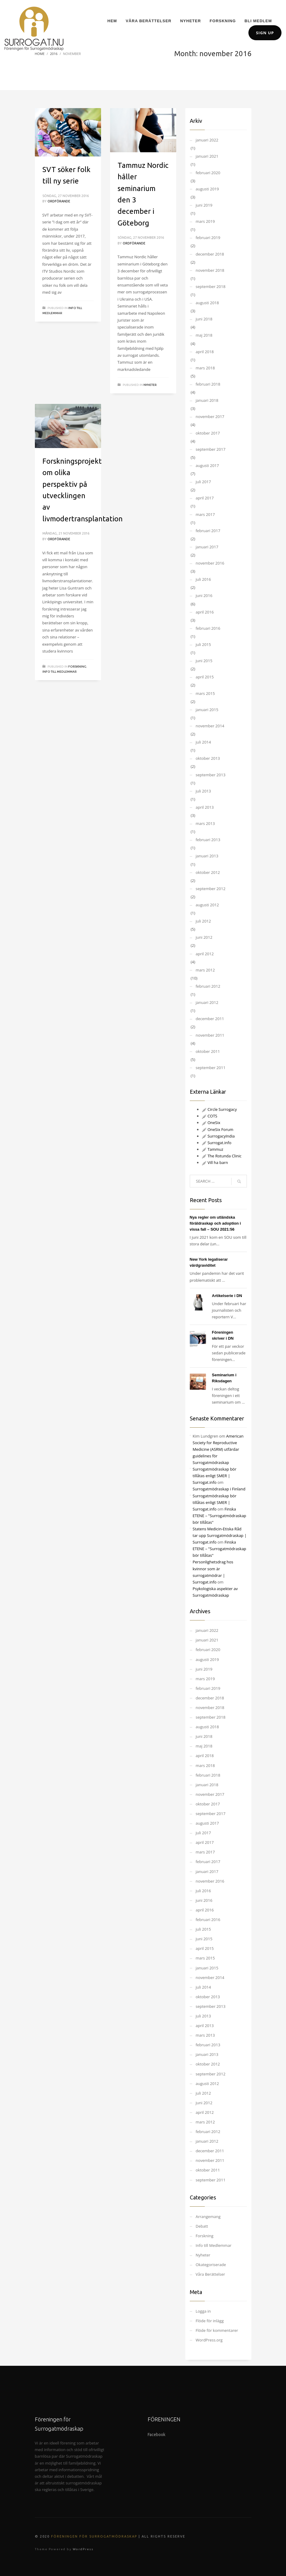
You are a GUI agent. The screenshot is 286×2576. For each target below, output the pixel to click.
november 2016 (210, 563)
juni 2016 (204, 595)
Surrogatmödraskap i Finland (219, 1489)
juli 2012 (203, 921)
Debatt (202, 2226)
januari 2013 (207, 856)
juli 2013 (203, 791)
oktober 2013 (208, 758)
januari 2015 (207, 709)
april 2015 (205, 677)
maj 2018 (204, 335)
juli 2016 (203, 579)
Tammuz (212, 1149)
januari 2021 (207, 156)
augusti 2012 (207, 905)
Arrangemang (208, 2216)
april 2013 (205, 807)
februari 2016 (208, 628)
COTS (209, 1116)
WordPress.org (209, 2340)
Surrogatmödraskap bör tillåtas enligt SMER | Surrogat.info (214, 1475)
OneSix (211, 1122)
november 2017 (210, 416)
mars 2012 (205, 970)
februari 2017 (208, 530)
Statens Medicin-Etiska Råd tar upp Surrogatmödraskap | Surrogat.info (220, 1535)
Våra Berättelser (210, 2274)
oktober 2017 (208, 433)
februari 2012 (208, 986)
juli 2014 (203, 742)
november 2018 (210, 270)
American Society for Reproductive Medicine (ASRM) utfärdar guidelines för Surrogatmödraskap (218, 1449)
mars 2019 (205, 221)
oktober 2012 (208, 872)
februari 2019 (208, 237)
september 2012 (211, 888)
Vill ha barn (215, 1162)
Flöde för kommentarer (217, 2330)
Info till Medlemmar (59, 671)
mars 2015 (205, 693)
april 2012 (205, 953)
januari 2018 (207, 400)
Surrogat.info (217, 1142)
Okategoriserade (211, 2264)
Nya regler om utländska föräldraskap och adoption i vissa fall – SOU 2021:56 (215, 1223)
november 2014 (210, 726)
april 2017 (205, 498)
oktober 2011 (208, 1051)
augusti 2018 (207, 302)
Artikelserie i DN (227, 1295)
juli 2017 (203, 481)
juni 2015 (204, 660)
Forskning (77, 666)
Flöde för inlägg (210, 2320)
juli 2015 (203, 644)
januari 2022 (207, 140)
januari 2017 (207, 547)
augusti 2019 (207, 189)
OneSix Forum (217, 1129)
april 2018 (205, 351)
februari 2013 (208, 839)
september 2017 (211, 449)
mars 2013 (205, 823)
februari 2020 (208, 172)
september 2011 (211, 1067)
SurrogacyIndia (218, 1136)
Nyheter (150, 384)
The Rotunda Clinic (221, 1156)
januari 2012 (207, 1002)
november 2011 (210, 1035)
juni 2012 (204, 937)
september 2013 (211, 774)
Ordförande (59, 201)
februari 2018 (208, 384)
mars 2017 (205, 514)
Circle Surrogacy (219, 1109)
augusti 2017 (207, 465)
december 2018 (210, 254)
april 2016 (205, 612)
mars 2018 (205, 368)
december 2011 (210, 1018)
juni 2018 (204, 319)
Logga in (203, 2311)
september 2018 (211, 286)
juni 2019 (204, 205)
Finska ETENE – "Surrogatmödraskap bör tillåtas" (219, 1515)
